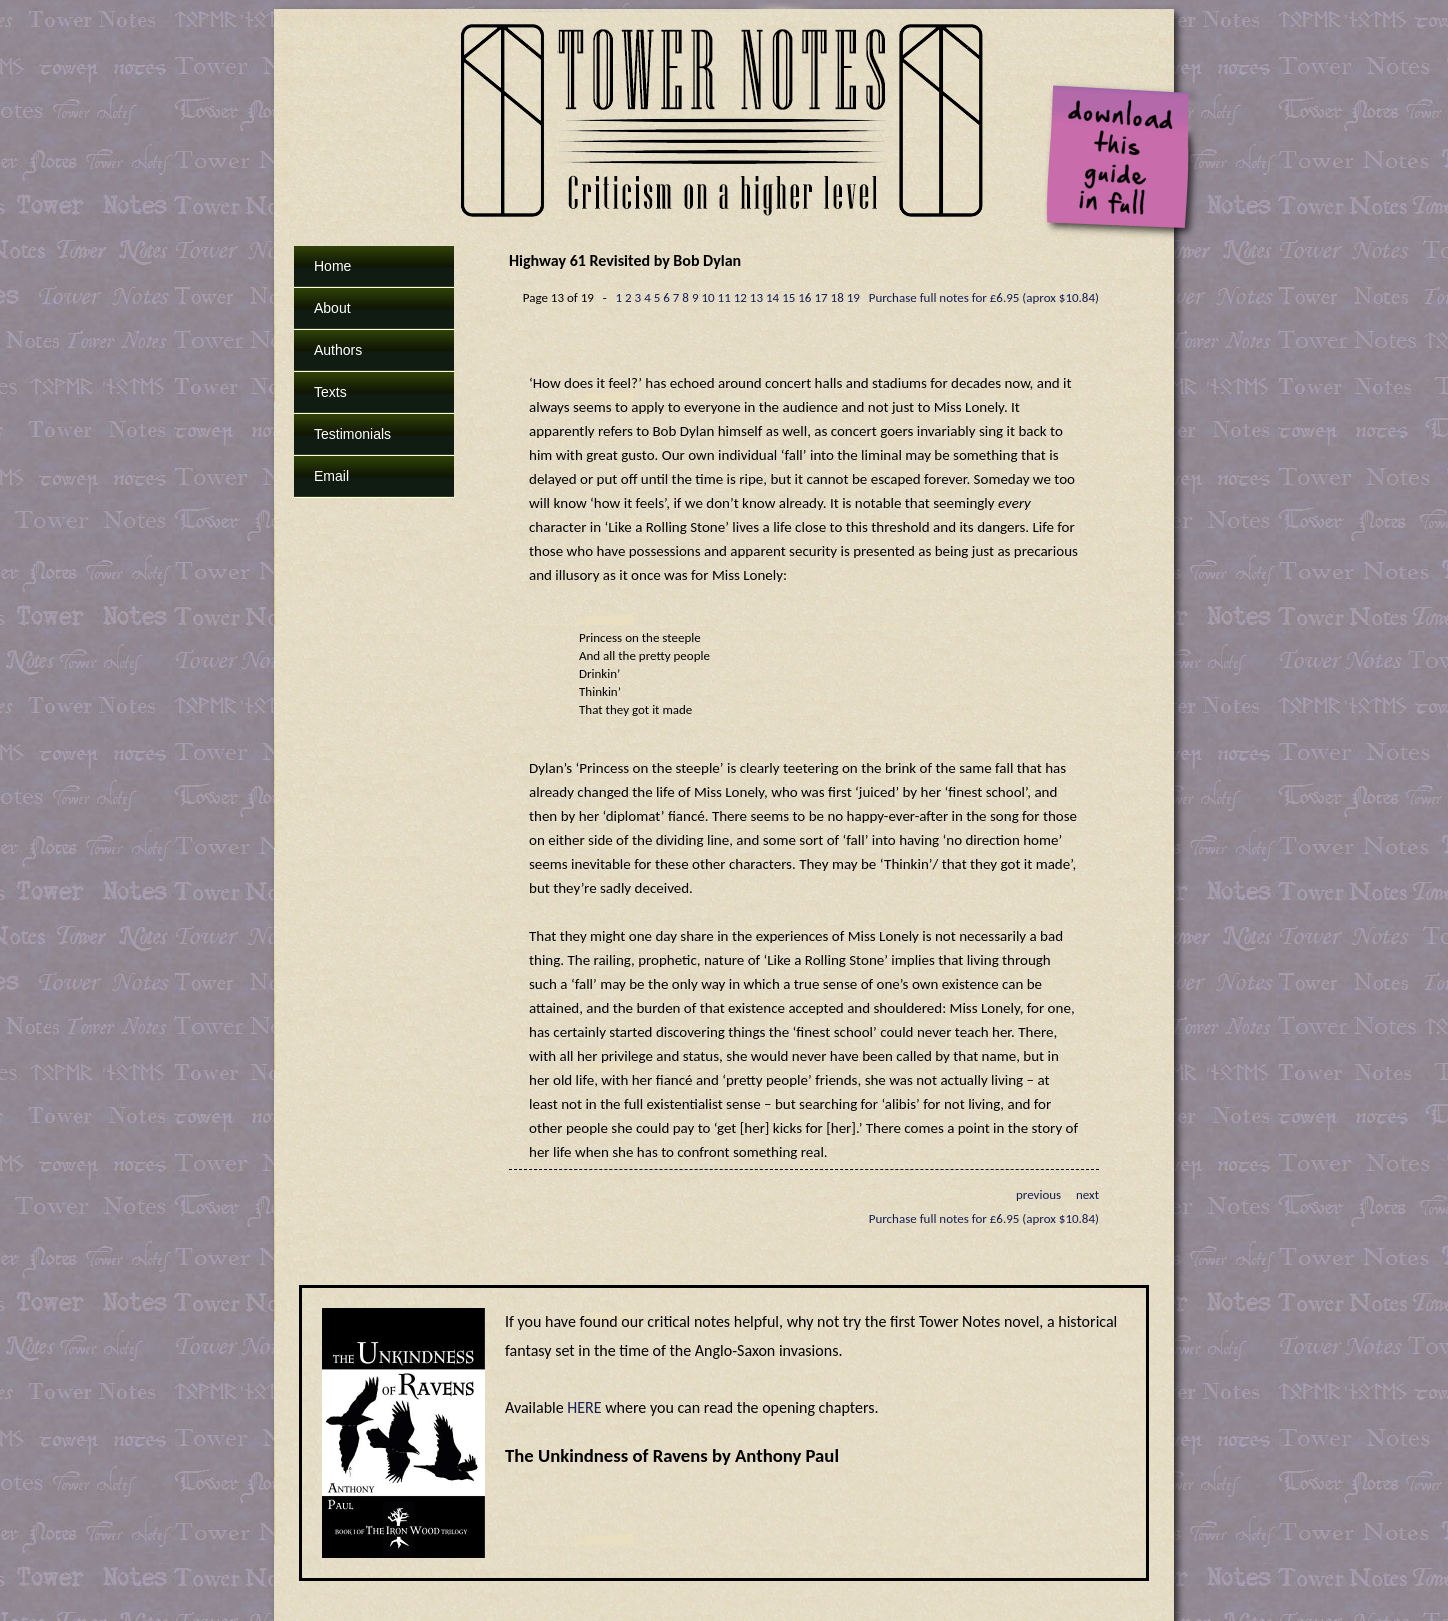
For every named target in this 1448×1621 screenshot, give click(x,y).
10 (707, 297)
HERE (584, 1407)
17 (820, 297)
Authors (338, 350)
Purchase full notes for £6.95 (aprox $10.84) (984, 297)
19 (853, 297)
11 (724, 297)
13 (756, 297)
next (1087, 1194)
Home (332, 266)
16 (804, 297)
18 (837, 297)
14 (772, 297)
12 (740, 297)
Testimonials (352, 434)
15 (788, 297)
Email (331, 476)
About (332, 308)
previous (1038, 1194)
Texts (330, 392)
